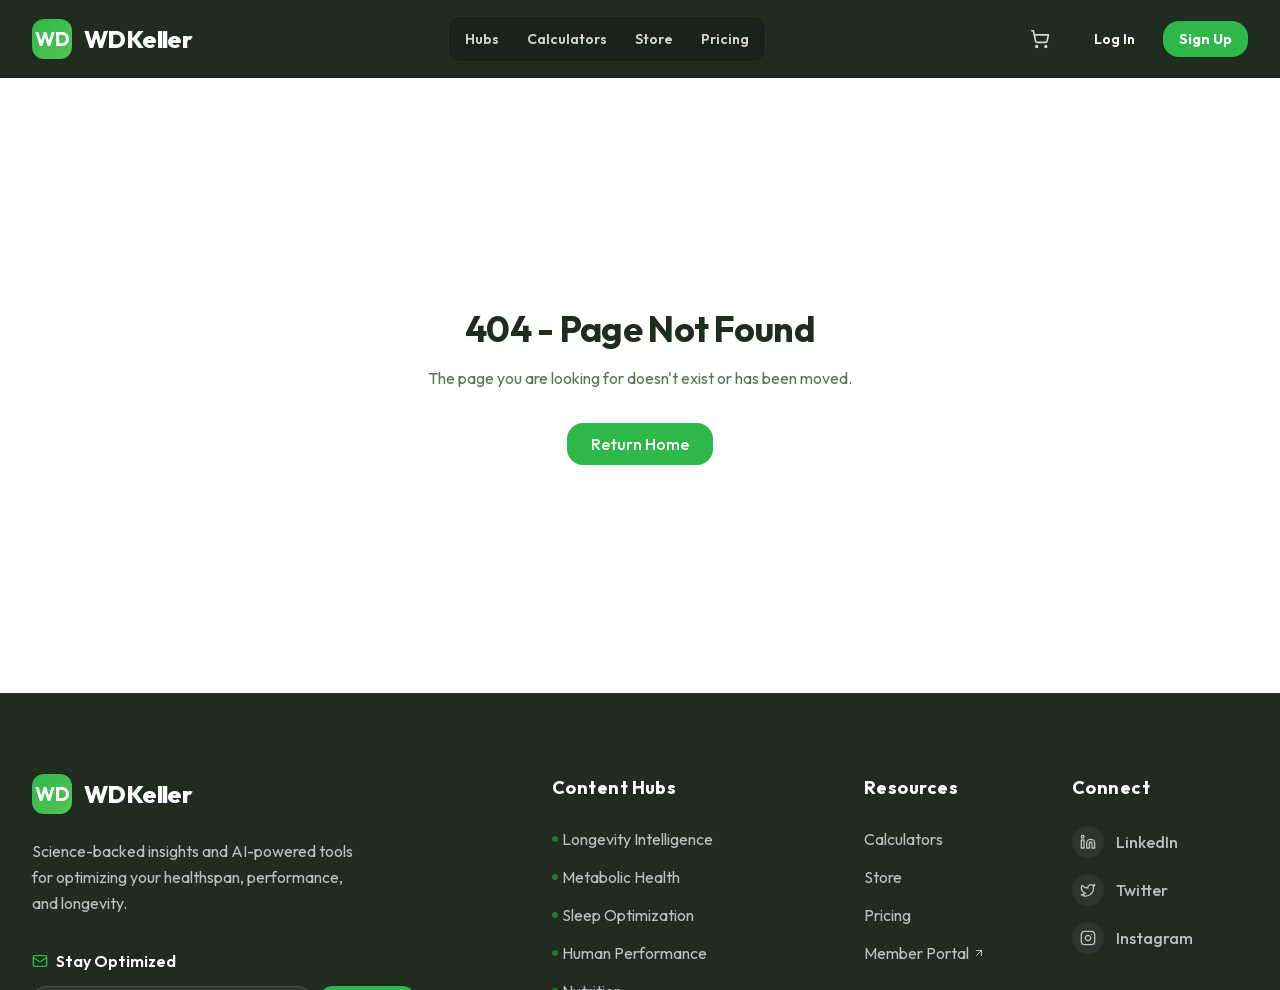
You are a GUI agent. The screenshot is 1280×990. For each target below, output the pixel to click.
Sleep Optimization (623, 915)
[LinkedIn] (1160, 842)
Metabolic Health (616, 877)
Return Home (640, 444)
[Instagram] (1160, 938)
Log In (1114, 39)
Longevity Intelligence (632, 839)
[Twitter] (1160, 890)
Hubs (482, 39)
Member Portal (924, 953)
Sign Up (1205, 39)
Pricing (725, 39)
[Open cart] (1040, 39)
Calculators (567, 39)
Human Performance (629, 953)
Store (654, 39)
